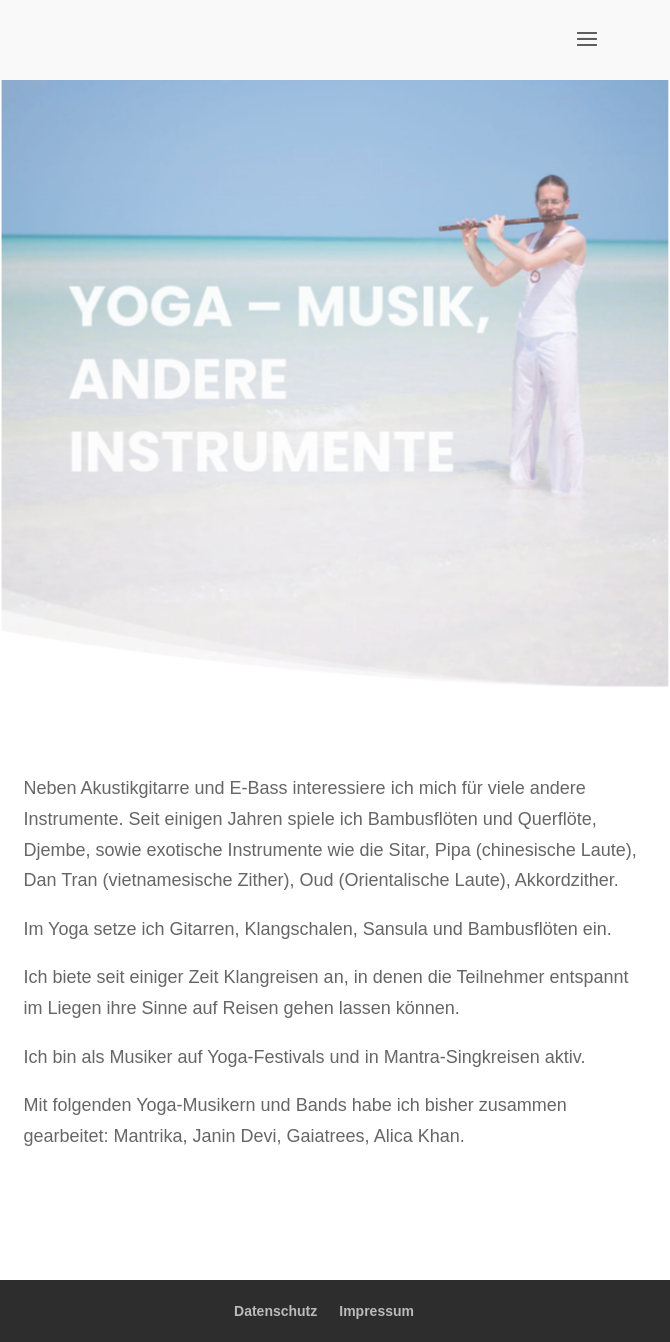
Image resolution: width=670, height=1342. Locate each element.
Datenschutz (275, 1311)
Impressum (376, 1311)
